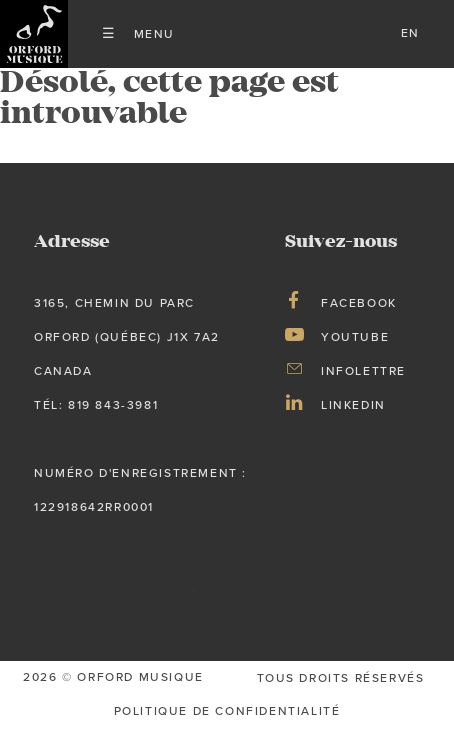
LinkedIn (353, 405)
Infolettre (363, 371)
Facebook (359, 303)
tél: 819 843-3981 (96, 405)
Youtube (355, 337)
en (410, 33)
